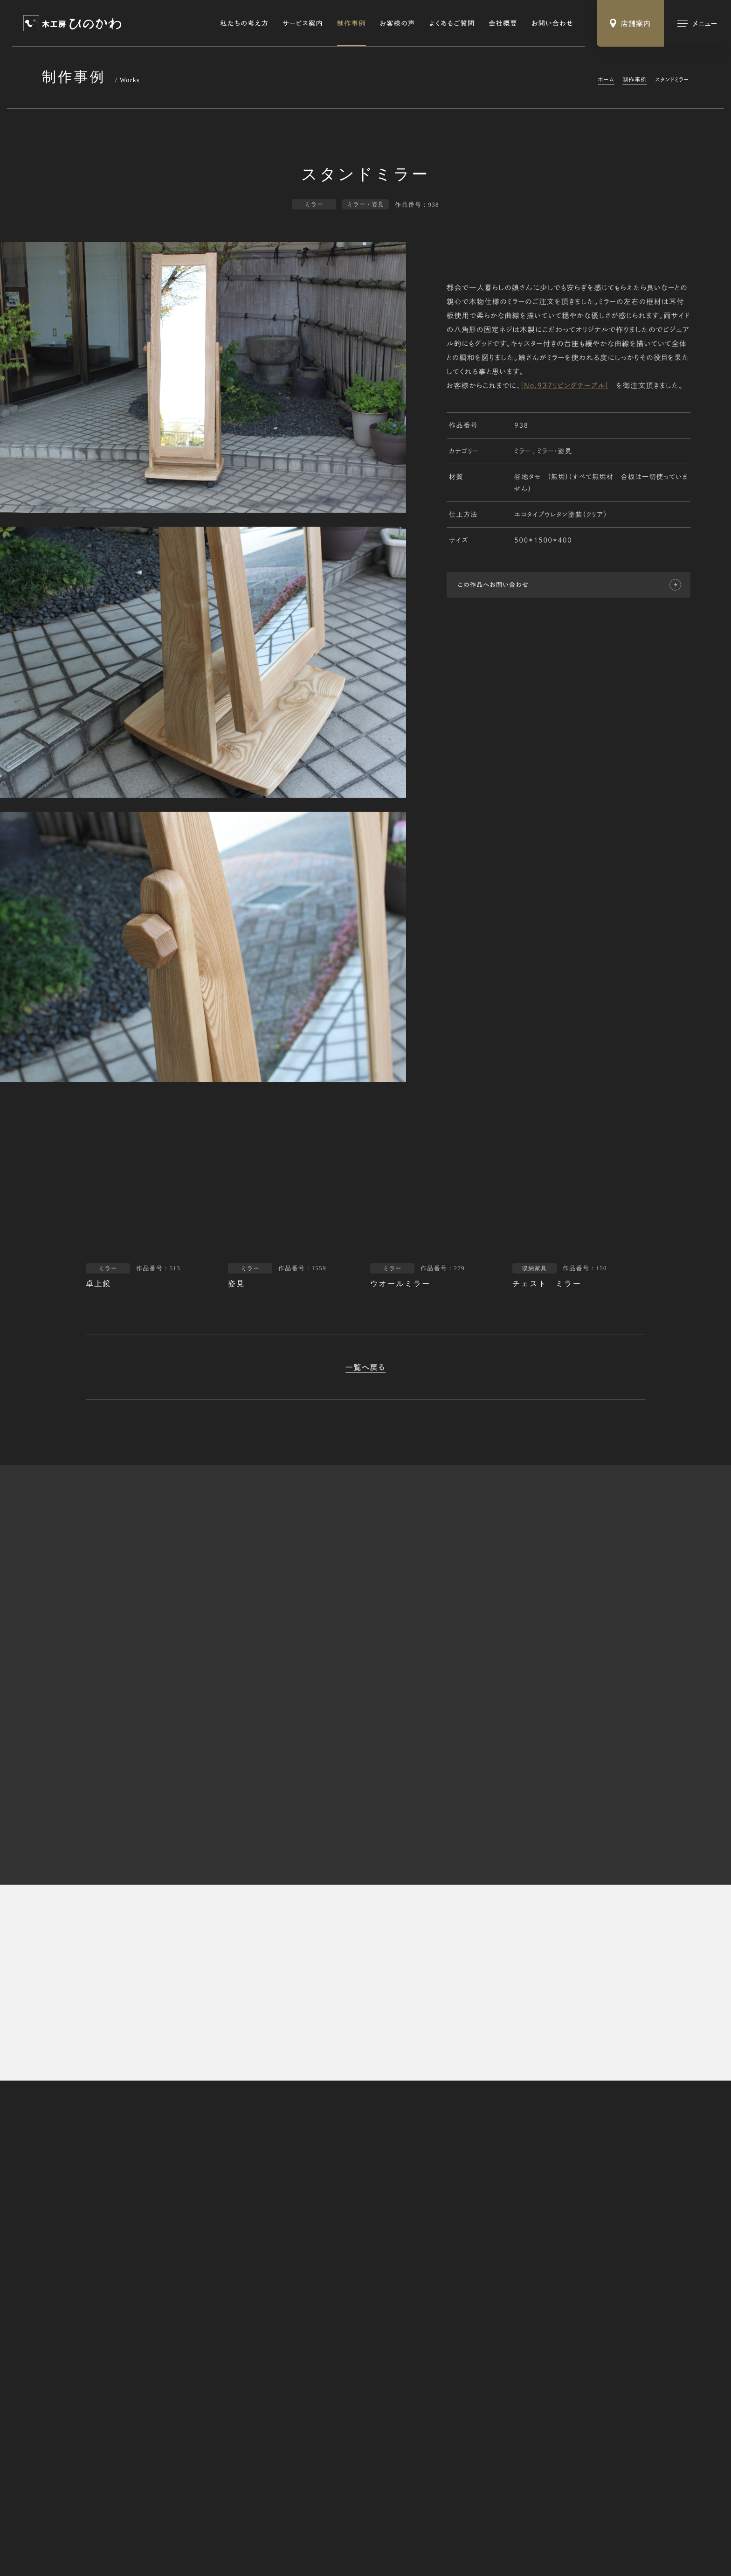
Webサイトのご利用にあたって (171, 2536)
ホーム (606, 80)
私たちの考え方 (245, 23)
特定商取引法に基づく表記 (82, 2536)
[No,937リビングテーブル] (564, 385)
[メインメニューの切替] (697, 23)
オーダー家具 (536, 2319)
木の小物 (531, 2349)
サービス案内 (303, 23)
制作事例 (351, 23)
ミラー (522, 451)
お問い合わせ (552, 23)
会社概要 (503, 23)
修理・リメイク (537, 2334)
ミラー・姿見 (554, 451)
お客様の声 (397, 23)
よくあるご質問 (452, 23)
